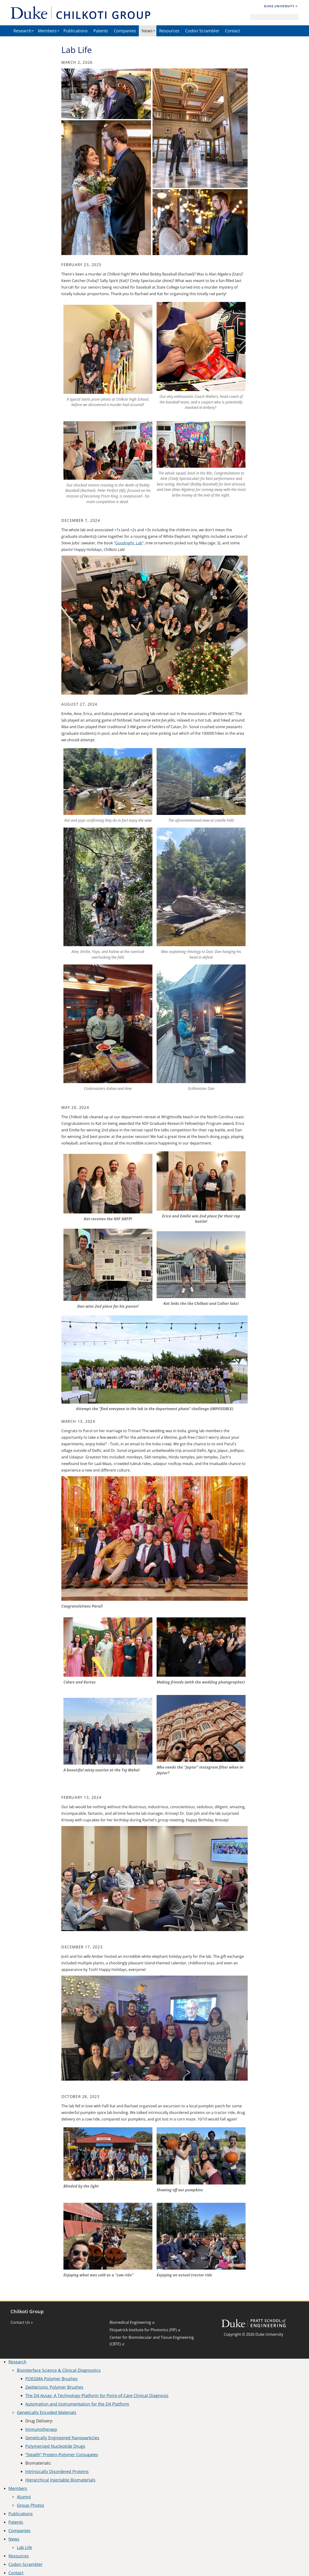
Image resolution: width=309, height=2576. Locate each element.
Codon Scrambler (202, 31)
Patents (100, 31)
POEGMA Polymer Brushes (51, 2378)
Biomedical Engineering (130, 2322)
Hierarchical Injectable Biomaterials (60, 2480)
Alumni (24, 2497)
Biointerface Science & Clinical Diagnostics (59, 2370)
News (147, 31)
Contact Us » (22, 2322)
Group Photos (30, 2505)
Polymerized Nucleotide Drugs (55, 2446)
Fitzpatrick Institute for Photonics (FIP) (143, 2329)
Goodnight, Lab (128, 543)
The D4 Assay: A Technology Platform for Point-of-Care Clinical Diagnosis (97, 2395)
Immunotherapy (41, 2429)
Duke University (279, 6)
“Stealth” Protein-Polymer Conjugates (61, 2454)
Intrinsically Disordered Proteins (57, 2471)
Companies (125, 31)
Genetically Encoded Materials (46, 2412)
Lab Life (24, 2547)
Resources (169, 31)
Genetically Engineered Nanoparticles (62, 2437)
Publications (75, 31)
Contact (232, 31)
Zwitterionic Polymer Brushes (54, 2387)
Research (22, 31)
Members (47, 31)
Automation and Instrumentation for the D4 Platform (77, 2404)
